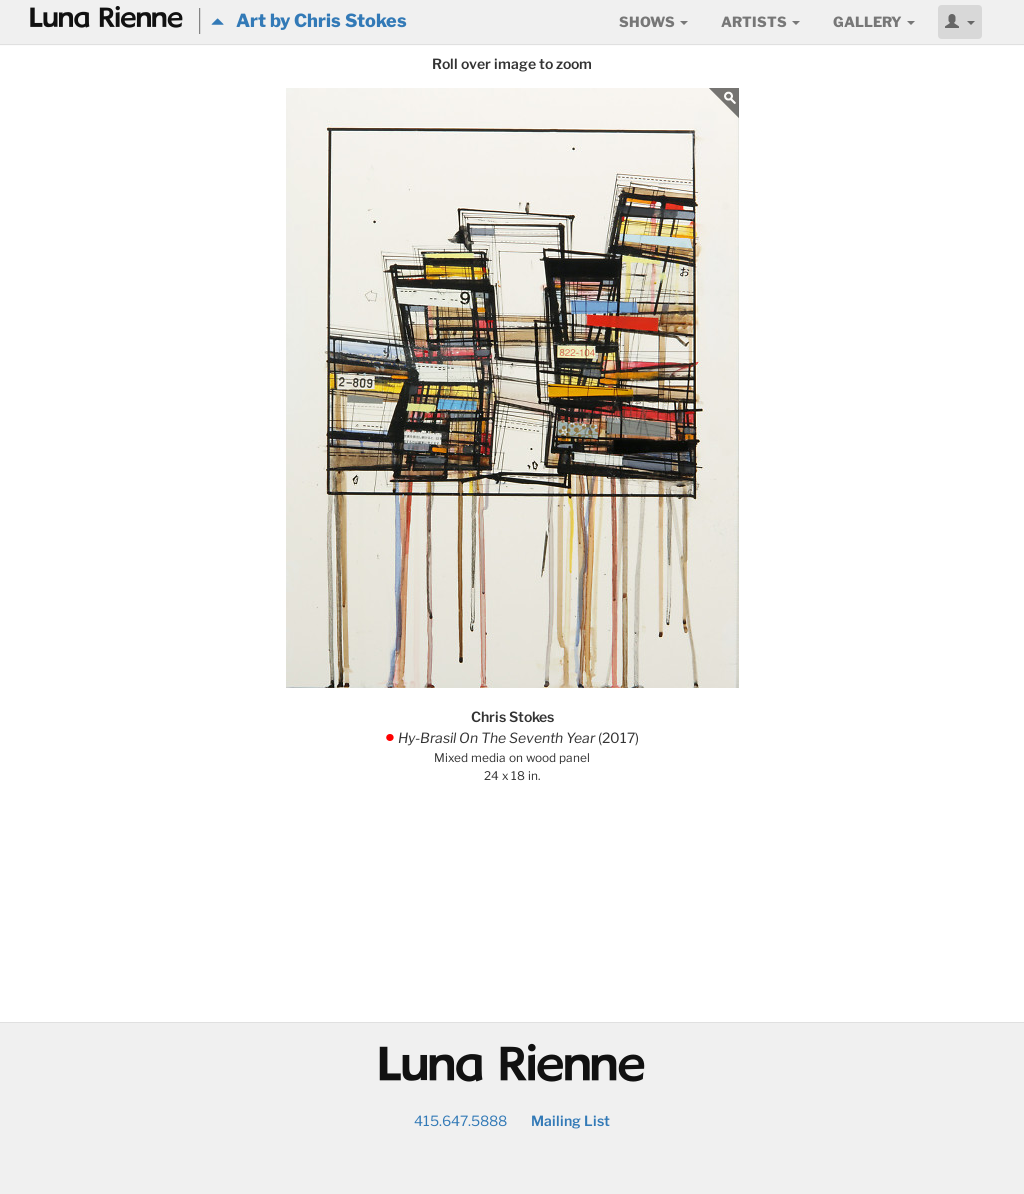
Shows (653, 21)
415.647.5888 (460, 1120)
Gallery (874, 21)
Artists (760, 21)
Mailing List (570, 1120)
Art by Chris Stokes (309, 20)
